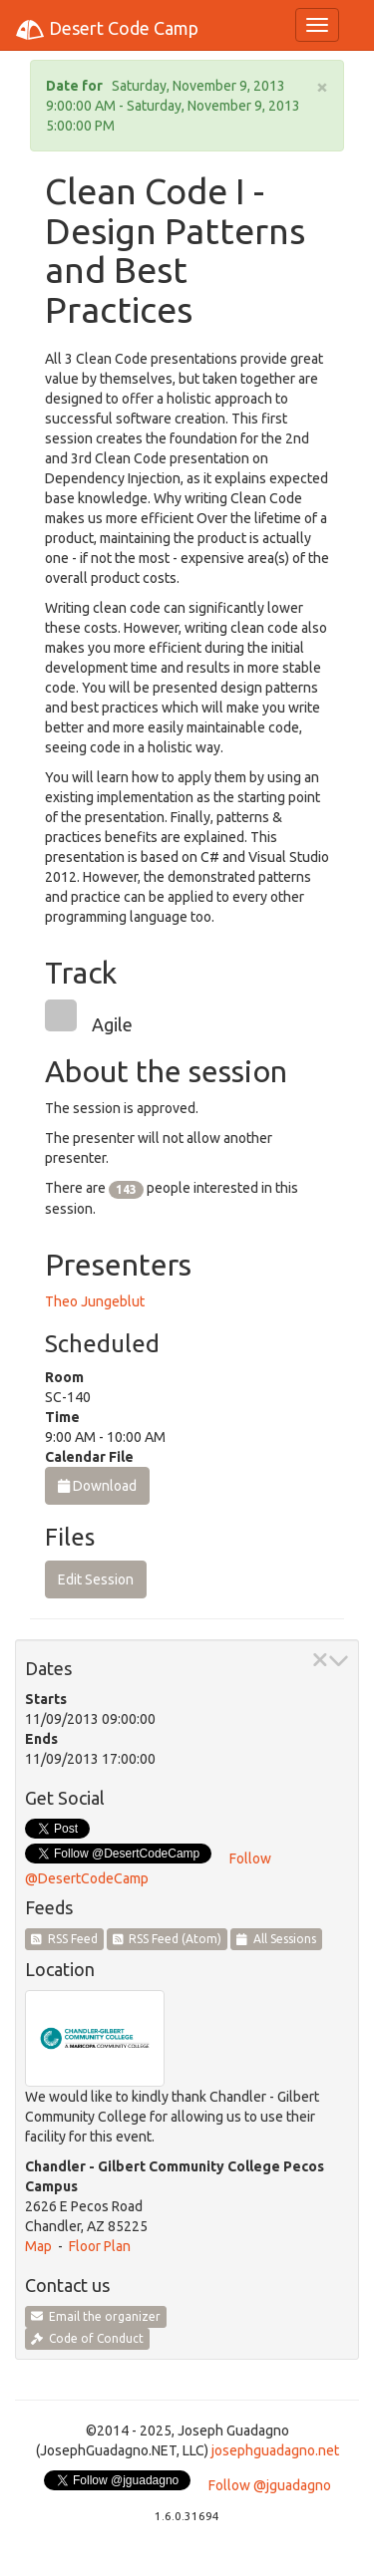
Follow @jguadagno (269, 2485)
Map (38, 2246)
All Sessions (276, 1938)
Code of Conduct (87, 2338)
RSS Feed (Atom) (167, 1938)
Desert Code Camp (106, 30)
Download (97, 1486)
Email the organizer (96, 2316)
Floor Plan (100, 2246)
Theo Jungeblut (95, 1301)
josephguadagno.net (275, 2450)
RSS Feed (64, 1938)
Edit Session (96, 1579)
